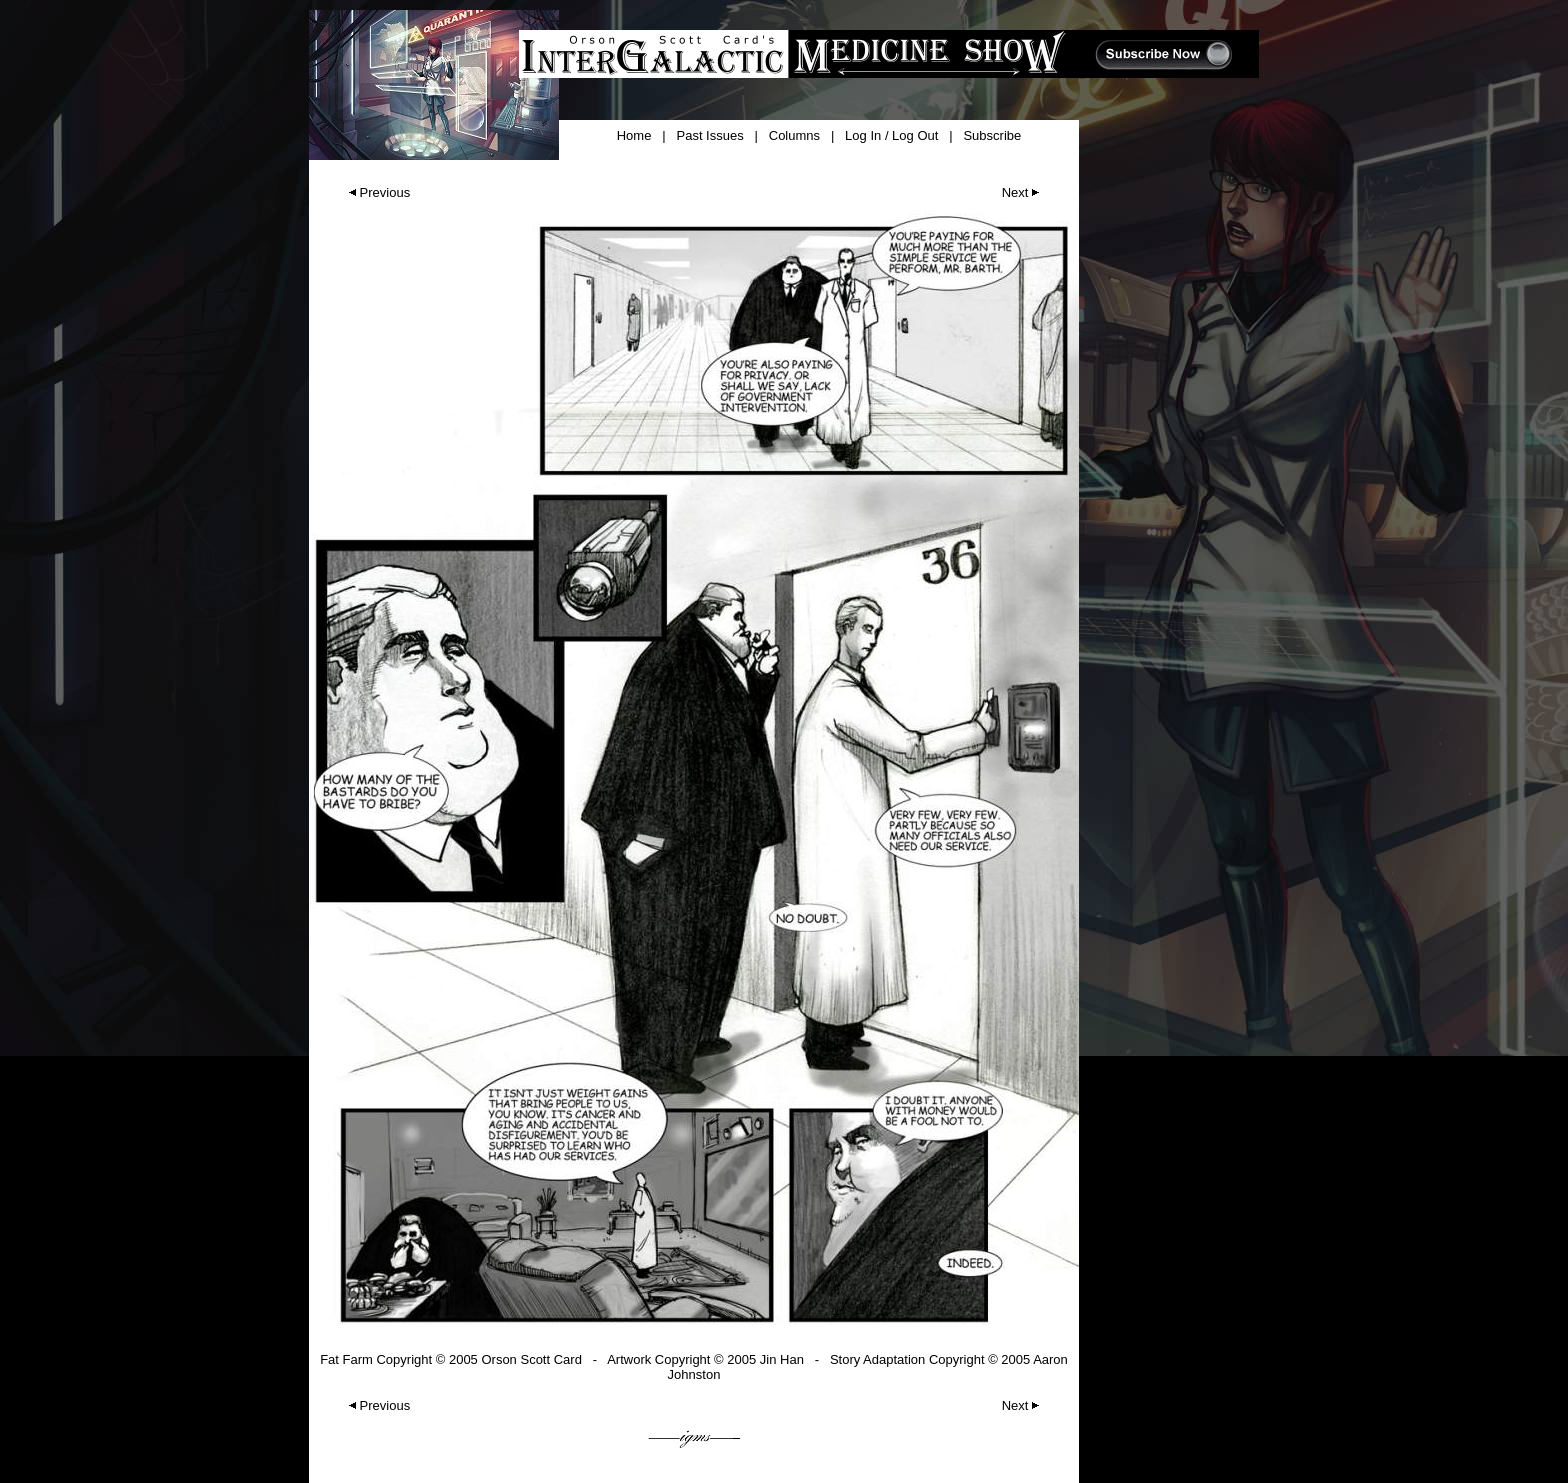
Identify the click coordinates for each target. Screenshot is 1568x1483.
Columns (794, 135)
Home (634, 135)
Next (1023, 192)
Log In (863, 135)
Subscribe (992, 135)
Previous (377, 192)
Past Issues (709, 135)
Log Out (915, 135)
